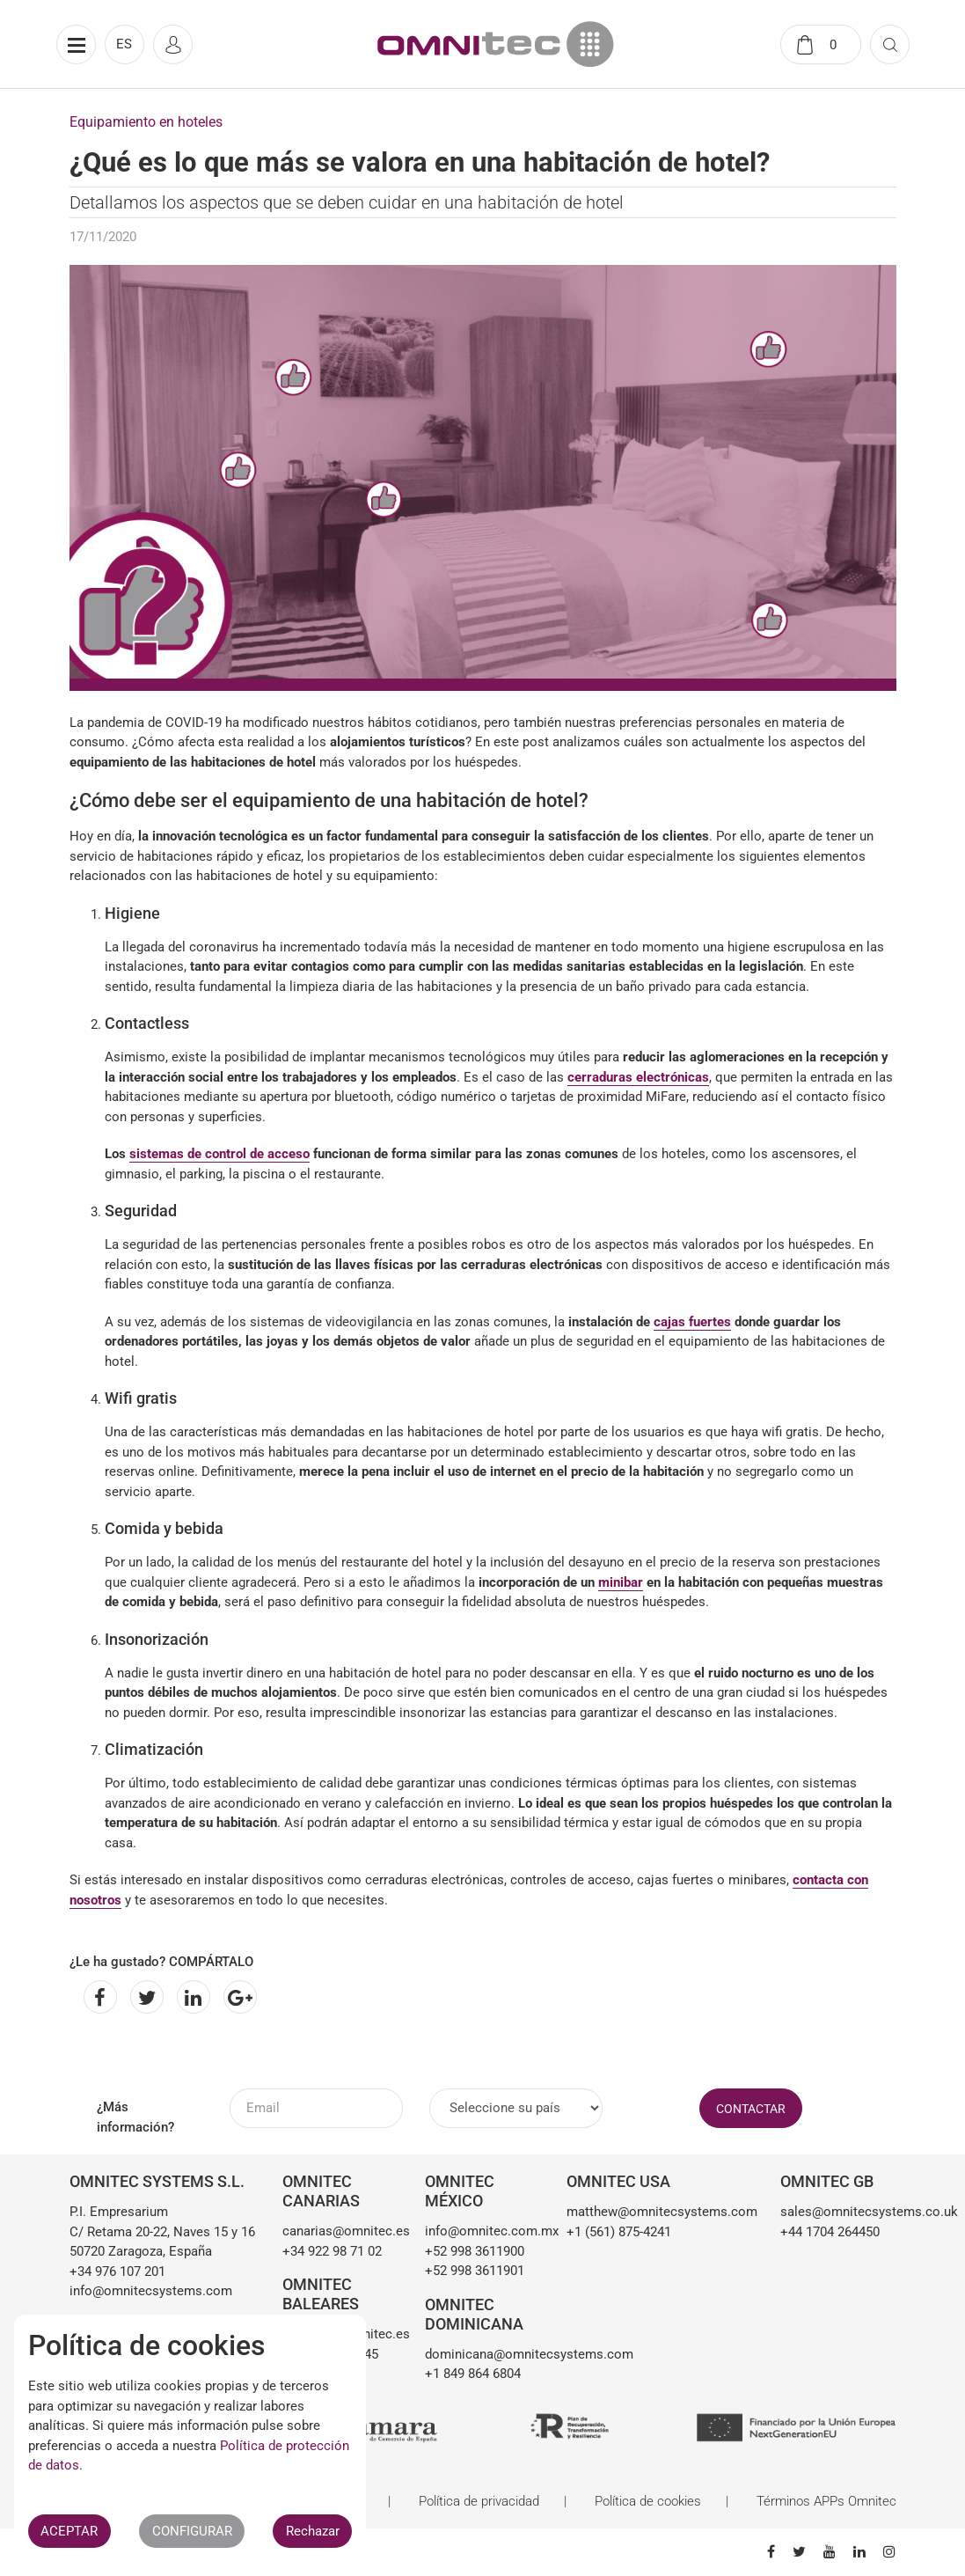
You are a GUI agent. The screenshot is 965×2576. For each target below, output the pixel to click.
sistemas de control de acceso (219, 1154)
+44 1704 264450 (830, 2232)
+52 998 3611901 (474, 2271)
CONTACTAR (751, 2109)
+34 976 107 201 (117, 2271)
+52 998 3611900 (474, 2251)
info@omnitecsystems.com (150, 2291)
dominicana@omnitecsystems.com (483, 2354)
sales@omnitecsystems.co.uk (838, 2212)
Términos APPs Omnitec (826, 2501)
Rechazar (313, 2531)
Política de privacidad (479, 2501)
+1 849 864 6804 (473, 2374)
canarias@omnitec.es (340, 2231)
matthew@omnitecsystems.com (660, 2212)
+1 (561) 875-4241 (619, 2232)
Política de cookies (648, 2501)
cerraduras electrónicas (638, 1077)
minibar (620, 1582)
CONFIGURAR (192, 2531)
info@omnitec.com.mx (483, 2231)
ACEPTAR (69, 2531)
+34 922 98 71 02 (332, 2251)
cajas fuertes (692, 1322)
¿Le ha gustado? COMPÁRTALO (161, 1962)
